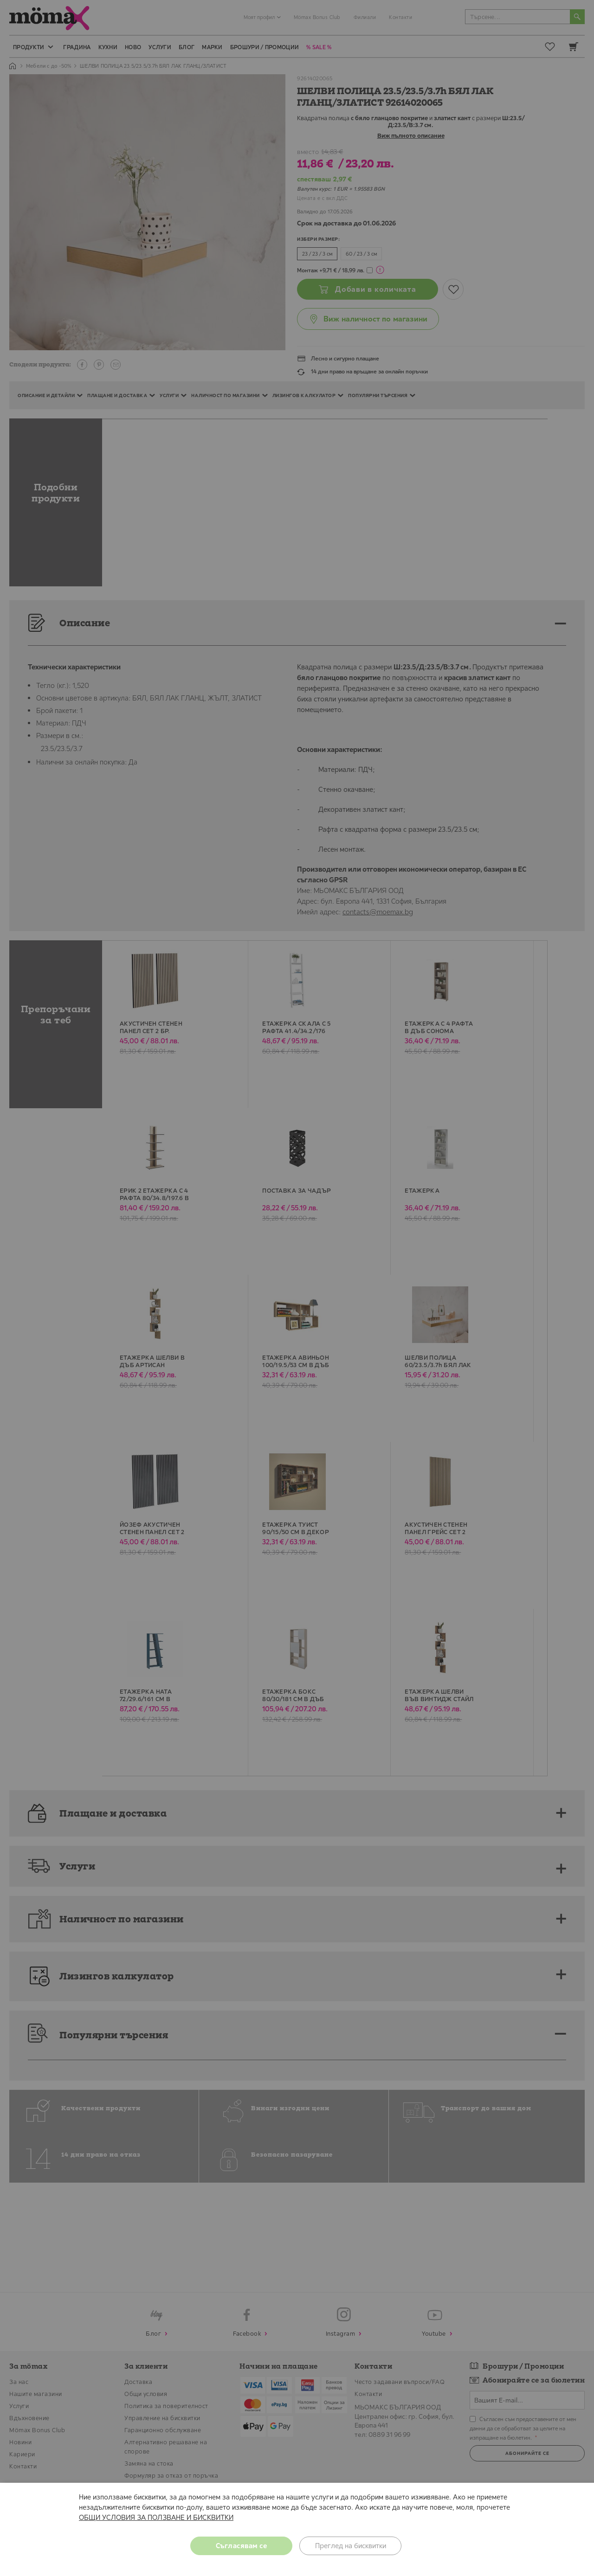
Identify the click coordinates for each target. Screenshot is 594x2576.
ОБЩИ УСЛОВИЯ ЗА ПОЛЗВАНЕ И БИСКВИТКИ (156, 2517)
